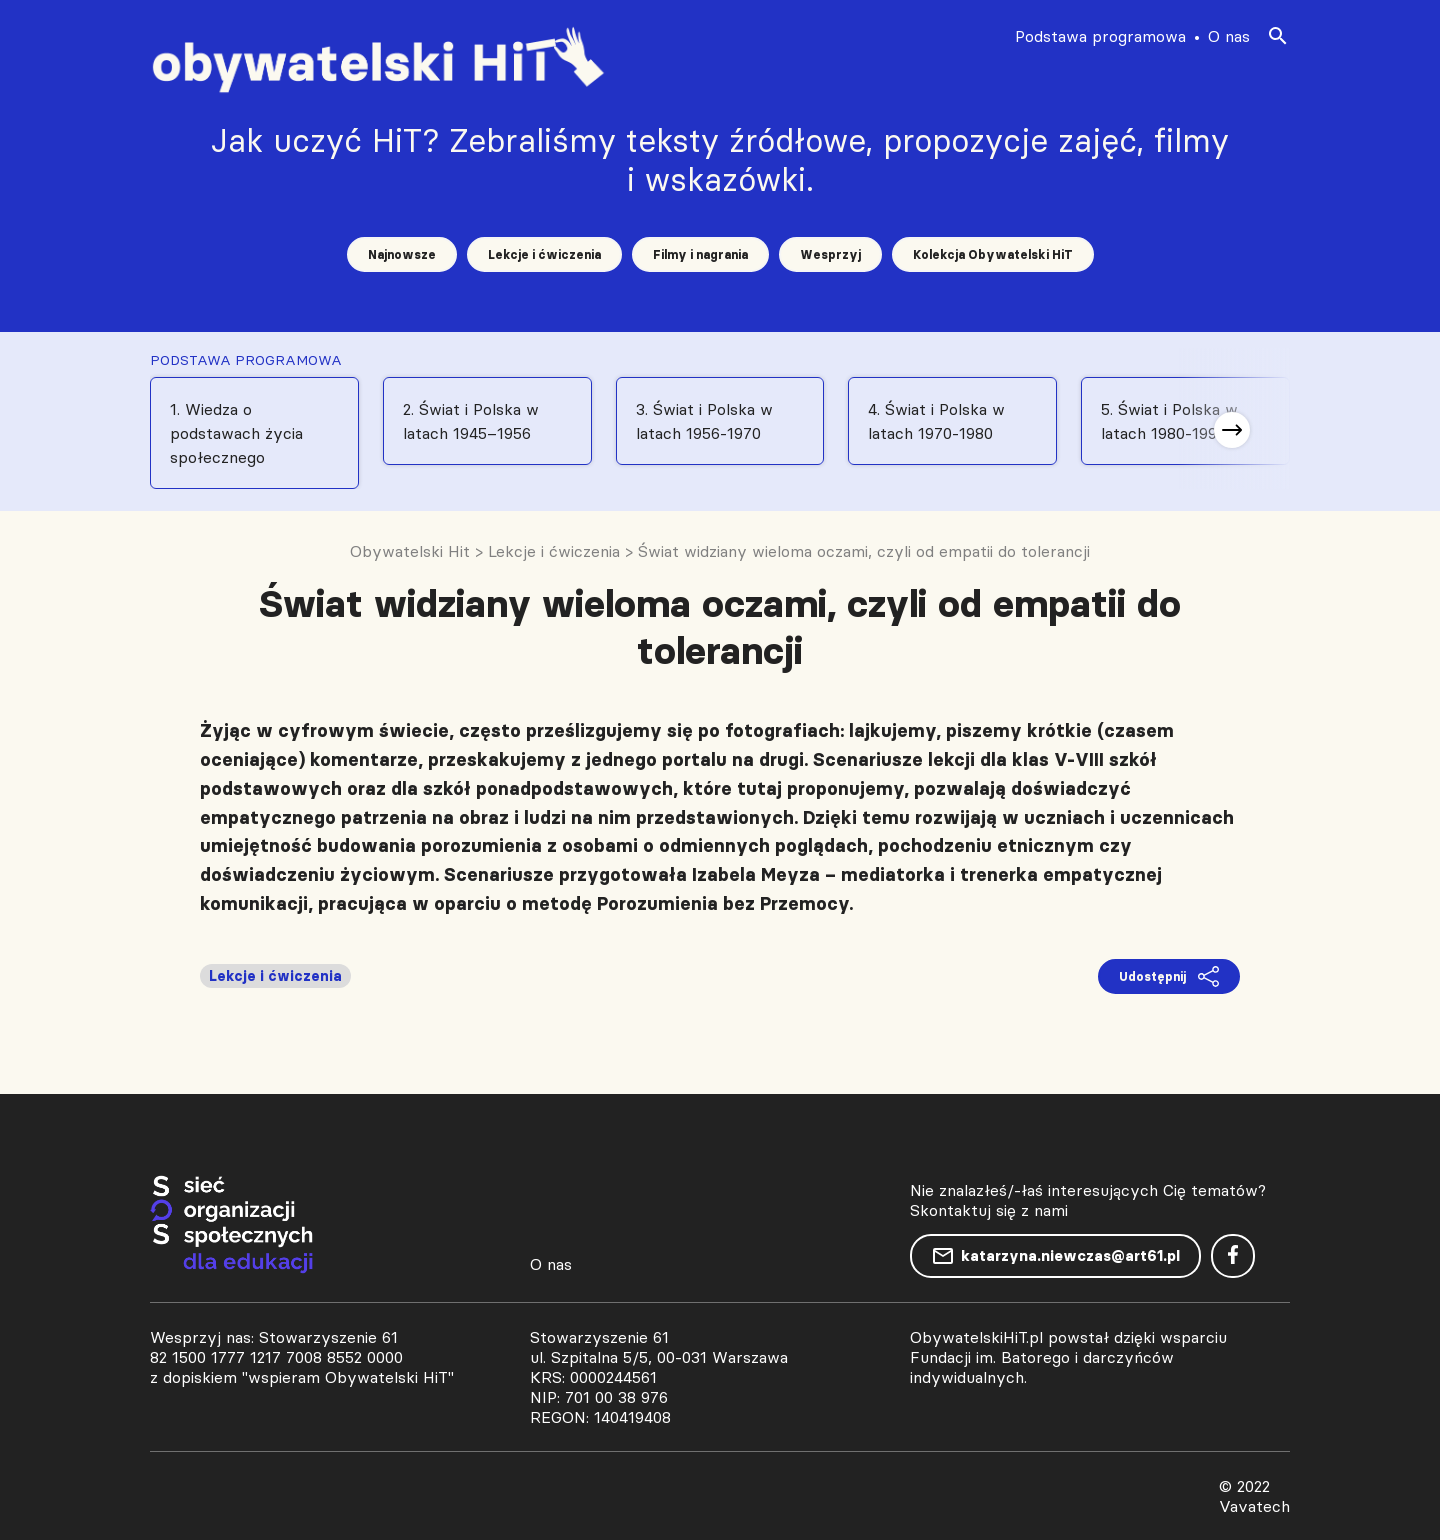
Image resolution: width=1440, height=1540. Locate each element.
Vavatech (1254, 1506)
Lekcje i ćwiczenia (544, 254)
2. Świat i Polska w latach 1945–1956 (471, 421)
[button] (1232, 430)
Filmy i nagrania (700, 254)
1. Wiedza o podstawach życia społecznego (236, 433)
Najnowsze (402, 254)
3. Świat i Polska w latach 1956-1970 (704, 421)
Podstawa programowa (1100, 36)
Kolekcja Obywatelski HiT (993, 254)
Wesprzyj (830, 254)
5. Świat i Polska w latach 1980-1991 (1169, 421)
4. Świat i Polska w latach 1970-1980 (936, 421)
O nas (1229, 36)
